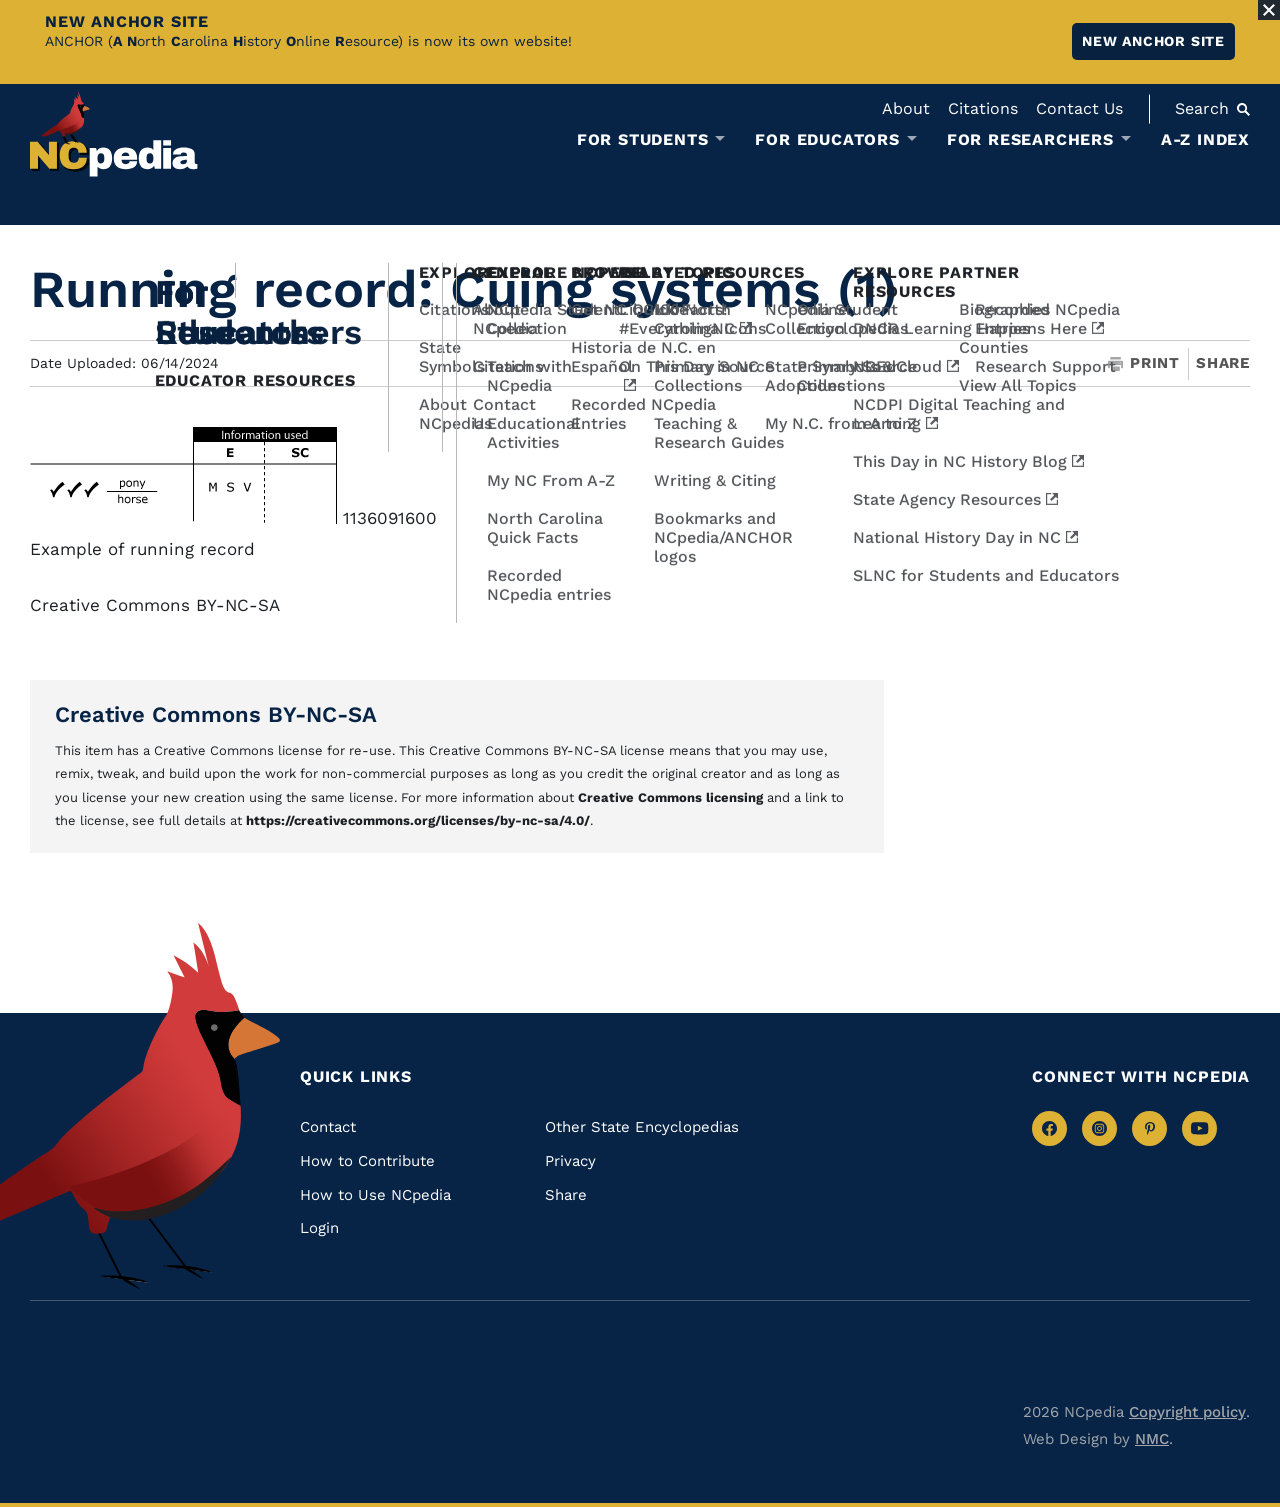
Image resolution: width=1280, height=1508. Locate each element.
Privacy (570, 1161)
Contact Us (1079, 108)
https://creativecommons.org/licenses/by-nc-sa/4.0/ (418, 820)
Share (1223, 363)
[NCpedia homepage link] (114, 134)
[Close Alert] (1269, 10)
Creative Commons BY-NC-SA (216, 714)
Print (1144, 363)
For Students (643, 140)
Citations (983, 108)
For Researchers (1030, 140)
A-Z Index (1205, 139)
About (906, 108)
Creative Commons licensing (670, 797)
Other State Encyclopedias (642, 1127)
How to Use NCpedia (375, 1195)
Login (319, 1228)
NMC (1152, 1439)
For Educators (827, 140)
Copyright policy (1187, 1412)
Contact (328, 1127)
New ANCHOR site (1153, 41)
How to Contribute (367, 1161)
